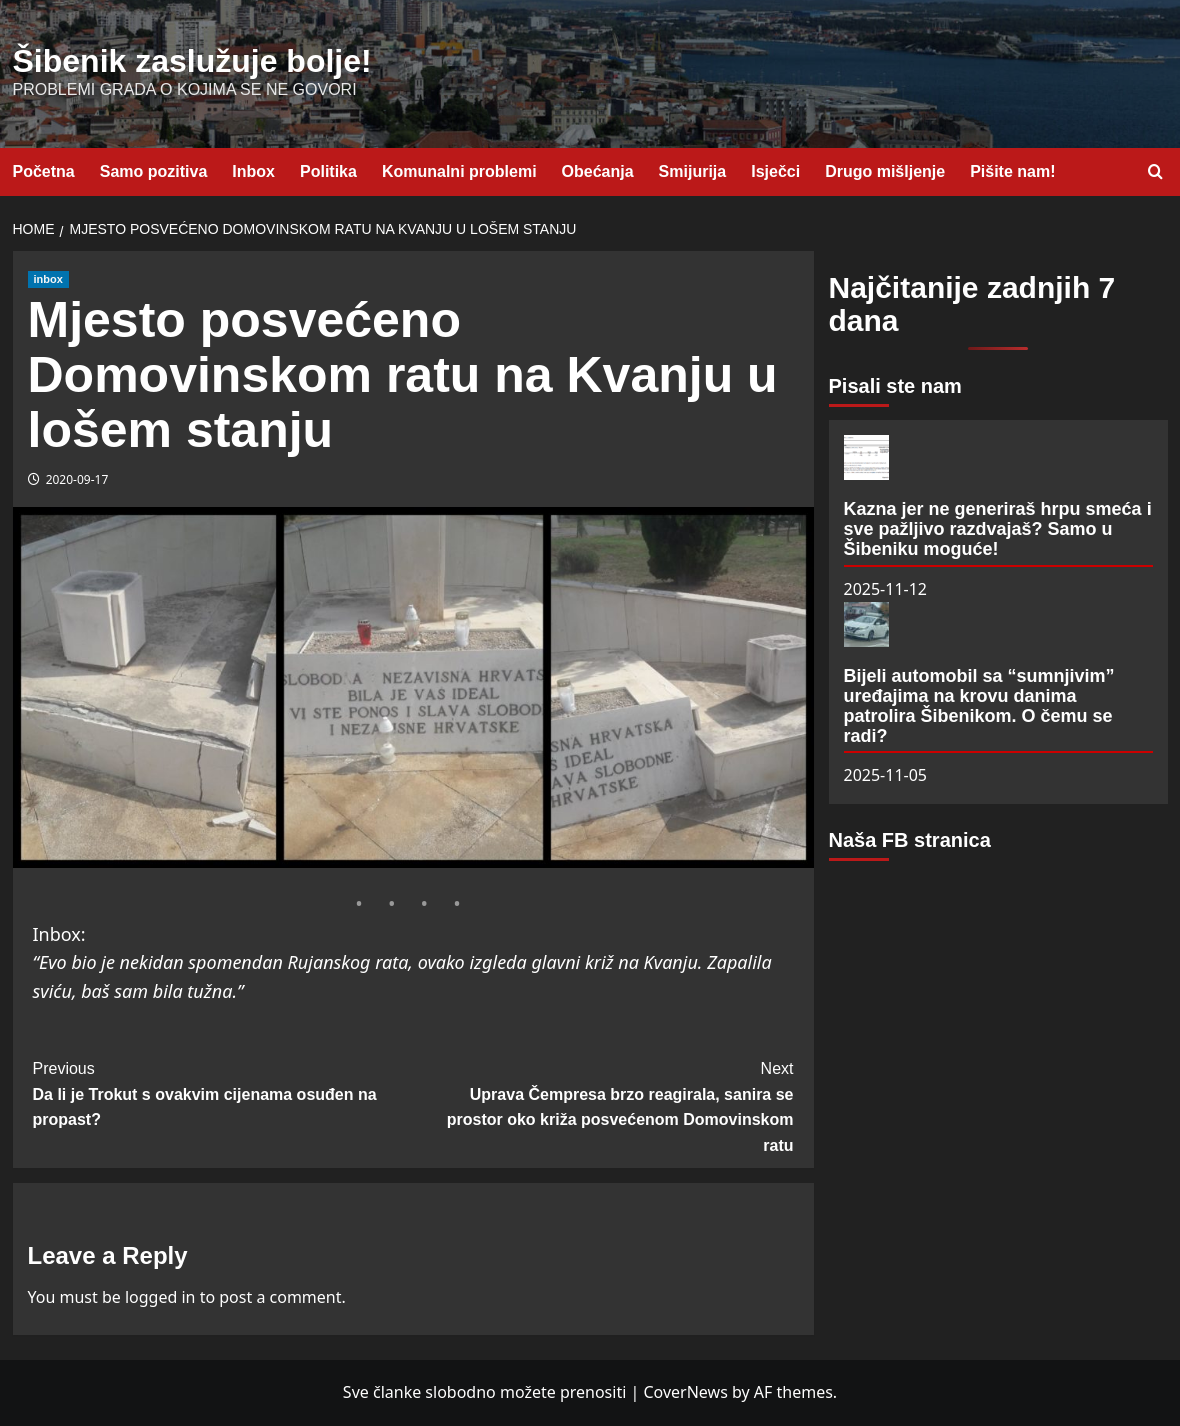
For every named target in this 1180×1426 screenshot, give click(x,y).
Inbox (253, 171)
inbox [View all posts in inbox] (48, 279)
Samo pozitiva (154, 171)
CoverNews (685, 1392)
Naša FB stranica (910, 840)
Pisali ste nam (895, 386)
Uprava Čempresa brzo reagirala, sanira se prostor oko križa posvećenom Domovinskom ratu (603, 1105)
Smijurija (693, 171)
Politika (328, 171)
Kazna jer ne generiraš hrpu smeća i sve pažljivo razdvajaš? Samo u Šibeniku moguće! (998, 529)
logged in (160, 1297)
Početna (44, 171)
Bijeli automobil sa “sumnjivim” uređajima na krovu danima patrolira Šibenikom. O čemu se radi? (979, 705)
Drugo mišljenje (885, 171)
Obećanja (598, 171)
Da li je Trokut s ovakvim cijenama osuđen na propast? (223, 1092)
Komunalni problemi (459, 171)
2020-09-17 (77, 479)
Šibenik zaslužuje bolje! (192, 61)
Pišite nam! (1012, 171)
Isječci (775, 171)
